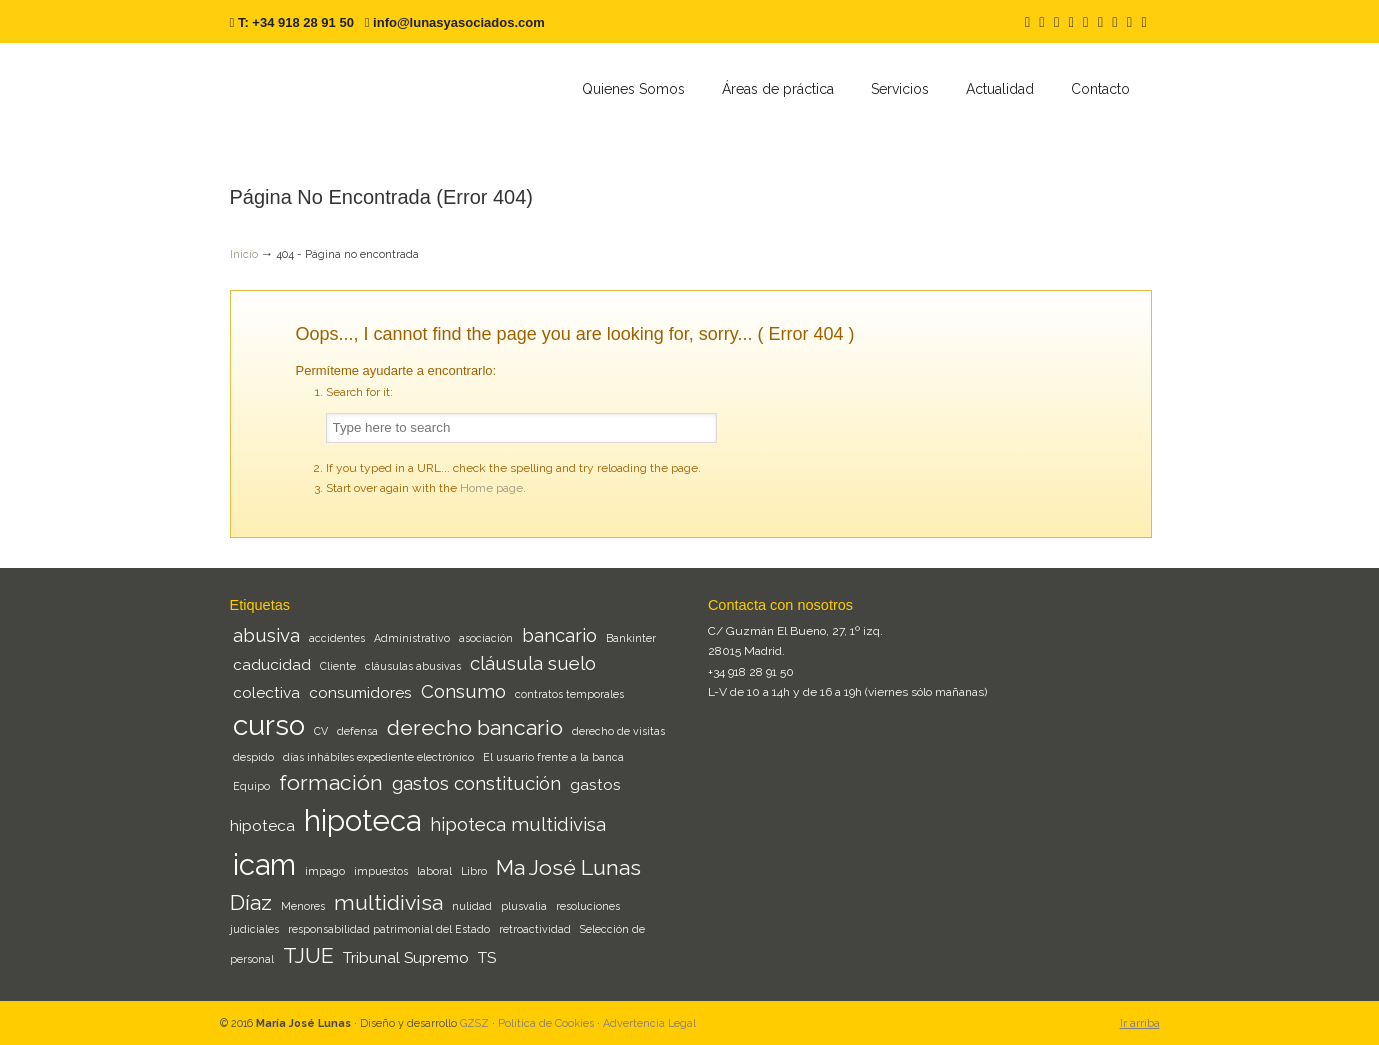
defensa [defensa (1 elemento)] (357, 731)
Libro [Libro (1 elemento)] (474, 871)
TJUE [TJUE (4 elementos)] (308, 955)
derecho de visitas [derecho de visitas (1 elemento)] (618, 731)
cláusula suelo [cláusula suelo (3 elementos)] (533, 663)
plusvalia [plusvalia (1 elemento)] (524, 906)
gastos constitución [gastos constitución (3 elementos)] (476, 783)
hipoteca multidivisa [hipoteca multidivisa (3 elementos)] (518, 824)
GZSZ (474, 1023)
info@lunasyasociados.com (459, 22)
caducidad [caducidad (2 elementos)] (272, 664)
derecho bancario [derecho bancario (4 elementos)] (475, 727)
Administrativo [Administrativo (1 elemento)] (412, 638)
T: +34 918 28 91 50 (296, 22)
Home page (491, 488)
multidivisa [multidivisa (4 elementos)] (388, 902)
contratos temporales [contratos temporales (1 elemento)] (569, 694)
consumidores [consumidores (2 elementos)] (360, 692)
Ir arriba (1140, 1023)
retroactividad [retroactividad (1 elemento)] (535, 929)
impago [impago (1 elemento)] (325, 871)
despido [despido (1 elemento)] (253, 757)
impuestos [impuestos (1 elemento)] (381, 871)
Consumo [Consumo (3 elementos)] (463, 691)
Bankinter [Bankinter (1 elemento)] (631, 638)
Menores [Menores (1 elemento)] (303, 906)
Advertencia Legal (649, 1023)
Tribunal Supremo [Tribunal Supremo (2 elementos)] (406, 957)
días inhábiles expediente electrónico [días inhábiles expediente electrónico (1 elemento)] (378, 757)
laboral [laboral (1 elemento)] (434, 871)
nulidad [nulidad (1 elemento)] (472, 906)
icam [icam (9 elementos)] (264, 864)
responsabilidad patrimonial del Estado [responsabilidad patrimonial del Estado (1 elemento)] (389, 929)
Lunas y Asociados (380, 91)
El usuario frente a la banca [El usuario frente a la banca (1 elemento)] (553, 757)
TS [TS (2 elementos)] (487, 957)
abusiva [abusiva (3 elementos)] (266, 635)
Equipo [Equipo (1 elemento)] (251, 786)
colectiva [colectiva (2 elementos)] (266, 692)
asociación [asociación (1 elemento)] (486, 638)
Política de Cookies (546, 1023)
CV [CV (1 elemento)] (321, 731)
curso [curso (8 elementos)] (269, 725)
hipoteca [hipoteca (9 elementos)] (362, 820)
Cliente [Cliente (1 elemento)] (338, 666)
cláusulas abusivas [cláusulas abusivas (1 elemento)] (413, 666)
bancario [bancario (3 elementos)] (559, 635)
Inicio (244, 254)
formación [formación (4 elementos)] (331, 782)
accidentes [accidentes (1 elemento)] (337, 638)
